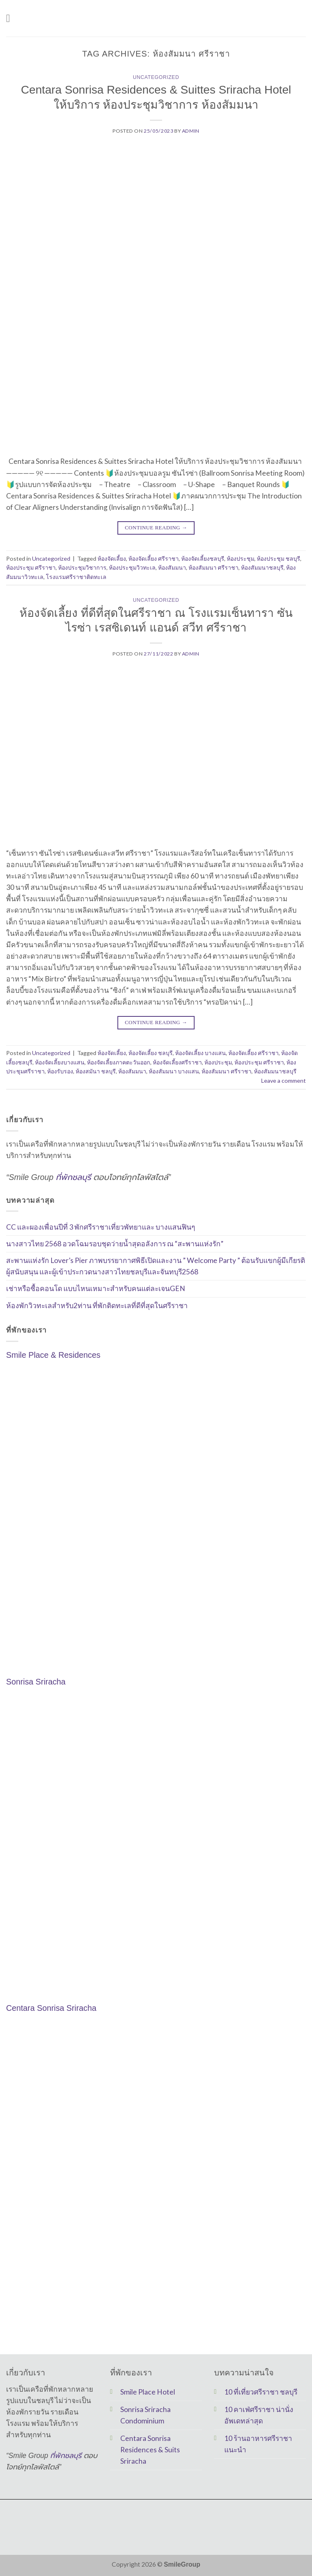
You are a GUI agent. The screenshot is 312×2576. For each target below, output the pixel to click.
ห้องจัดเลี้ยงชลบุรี (202, 558)
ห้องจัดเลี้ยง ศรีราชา (153, 558)
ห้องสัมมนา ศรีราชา (213, 567)
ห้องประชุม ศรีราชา (31, 567)
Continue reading (156, 527)
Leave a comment (283, 1080)
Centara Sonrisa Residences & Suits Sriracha (150, 2449)
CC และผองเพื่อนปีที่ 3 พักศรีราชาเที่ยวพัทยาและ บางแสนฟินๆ (100, 1227)
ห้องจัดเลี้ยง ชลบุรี (150, 1052)
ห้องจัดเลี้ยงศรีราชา (177, 1062)
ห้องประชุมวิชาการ (82, 567)
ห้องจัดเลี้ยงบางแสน (59, 1062)
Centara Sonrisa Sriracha (51, 2008)
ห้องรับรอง (60, 1071)
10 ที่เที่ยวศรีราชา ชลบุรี (260, 2392)
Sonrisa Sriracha (35, 1681)
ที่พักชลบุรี (73, 1176)
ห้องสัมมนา (172, 567)
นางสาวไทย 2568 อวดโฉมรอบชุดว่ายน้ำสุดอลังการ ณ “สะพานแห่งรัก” (114, 1243)
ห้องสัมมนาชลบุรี (262, 567)
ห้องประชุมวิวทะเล (132, 567)
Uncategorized (156, 77)
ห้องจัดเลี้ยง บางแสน (200, 1052)
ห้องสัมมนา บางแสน (174, 1071)
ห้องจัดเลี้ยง (112, 558)
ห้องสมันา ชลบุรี (96, 1071)
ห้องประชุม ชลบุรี (278, 558)
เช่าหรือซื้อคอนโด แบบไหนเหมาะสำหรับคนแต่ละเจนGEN (95, 1288)
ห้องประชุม (240, 558)
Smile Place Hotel (147, 2392)
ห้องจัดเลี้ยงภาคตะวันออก (118, 1062)
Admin (190, 131)
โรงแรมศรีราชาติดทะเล (76, 576)
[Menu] (11, 18)
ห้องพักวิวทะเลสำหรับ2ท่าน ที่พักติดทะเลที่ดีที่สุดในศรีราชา (97, 1305)
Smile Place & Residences (53, 1354)
